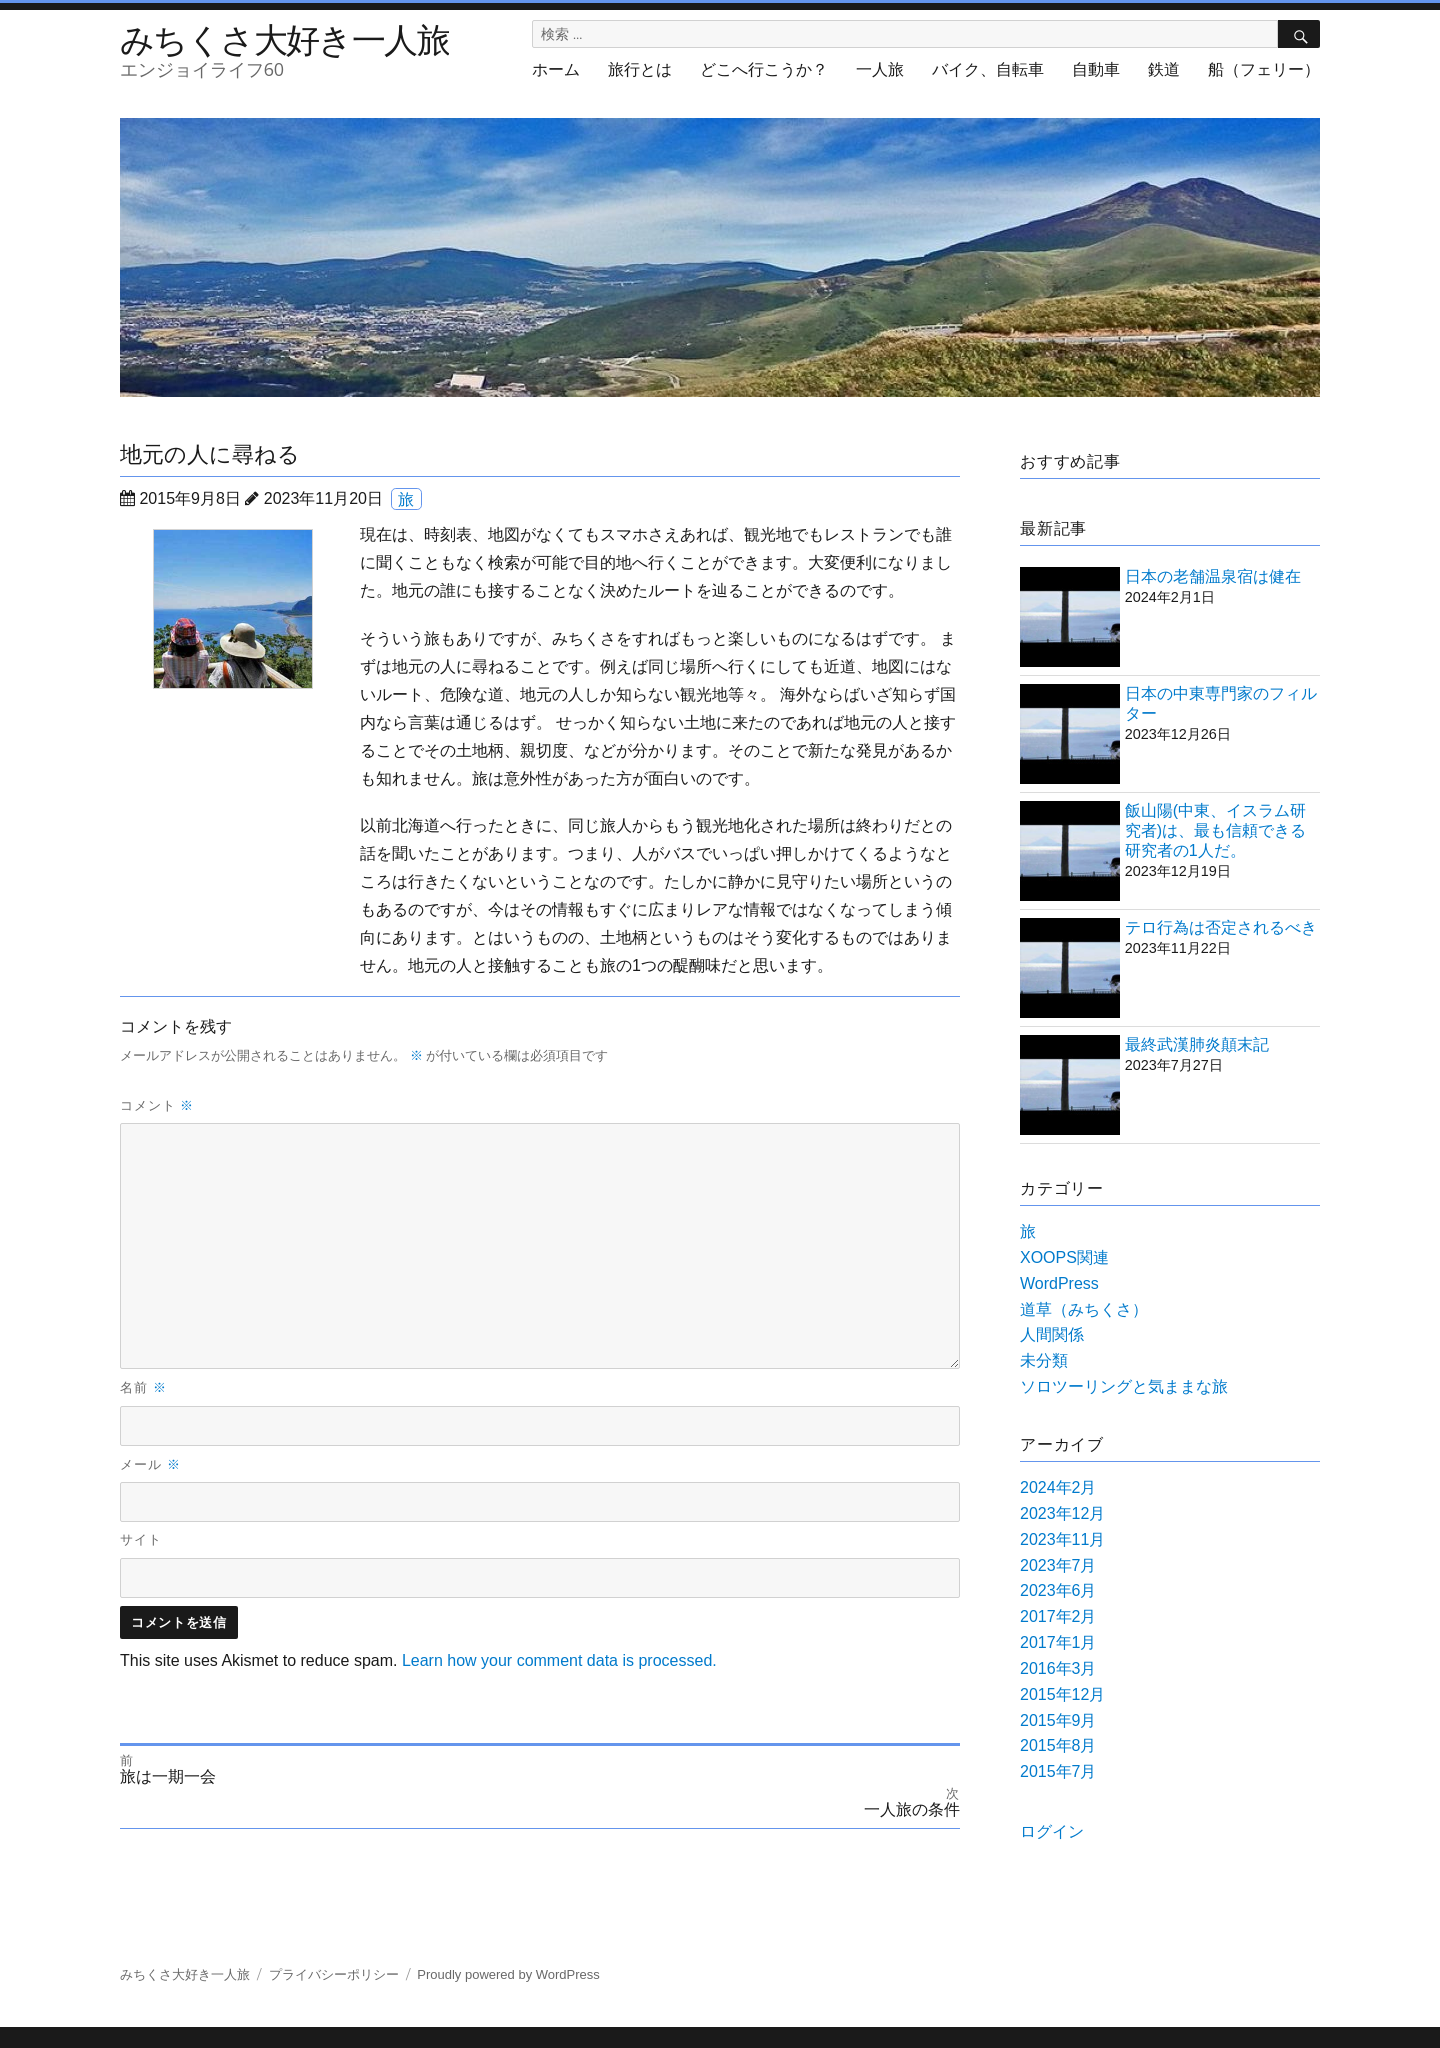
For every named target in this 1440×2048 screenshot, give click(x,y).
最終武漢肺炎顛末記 (1197, 1044)
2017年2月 (1058, 1616)
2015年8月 (1058, 1745)
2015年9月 (1058, 1720)
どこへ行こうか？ (764, 69)
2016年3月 (1058, 1668)
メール (150, 1464)
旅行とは (640, 69)
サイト (141, 1539)
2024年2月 (1058, 1487)
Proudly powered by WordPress (508, 1974)
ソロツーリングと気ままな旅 (1124, 1386)
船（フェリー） (1264, 69)
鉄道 (1164, 69)
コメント (157, 1105)
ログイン (1052, 1831)
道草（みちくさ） (1084, 1309)
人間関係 (1052, 1334)
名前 (143, 1387)
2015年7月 (1058, 1771)
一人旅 (880, 69)
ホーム (556, 69)
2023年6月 (1058, 1590)
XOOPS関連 (1064, 1257)
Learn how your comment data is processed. (559, 1660)
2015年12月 (1062, 1694)
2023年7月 (1058, 1565)
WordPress (1059, 1283)
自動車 (1096, 69)
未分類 (1044, 1360)
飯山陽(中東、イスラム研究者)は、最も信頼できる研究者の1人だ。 (1215, 830)
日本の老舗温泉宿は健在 (1213, 576)
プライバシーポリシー (334, 1974)
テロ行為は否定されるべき (1221, 927)
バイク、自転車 (988, 69)
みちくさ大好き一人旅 (284, 39)
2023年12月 (1062, 1513)
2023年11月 (1062, 1539)
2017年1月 (1058, 1642)
